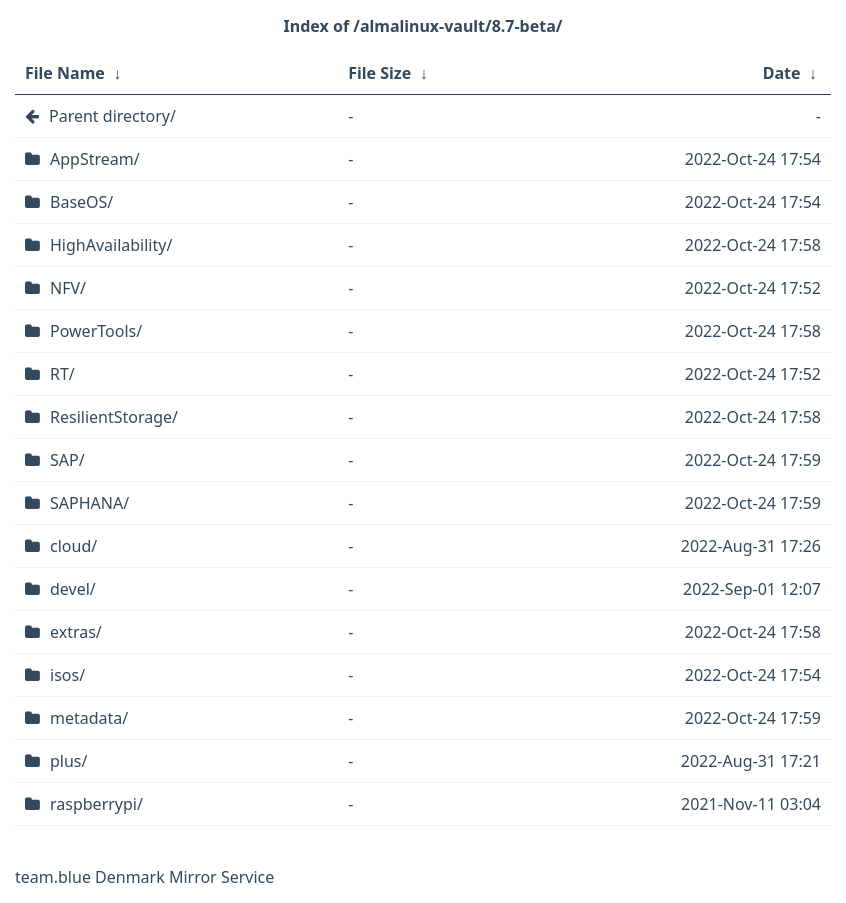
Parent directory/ (112, 116)
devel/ (73, 589)
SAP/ (67, 460)
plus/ (68, 761)
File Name (65, 73)
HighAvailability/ (111, 245)
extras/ (76, 632)
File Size (379, 73)
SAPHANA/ (89, 503)
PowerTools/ (96, 331)
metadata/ (89, 718)
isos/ (67, 675)
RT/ (62, 374)
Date (782, 73)
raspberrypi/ (96, 804)
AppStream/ (95, 159)
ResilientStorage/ (114, 417)
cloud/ (73, 546)
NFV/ (68, 288)
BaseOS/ (81, 202)
